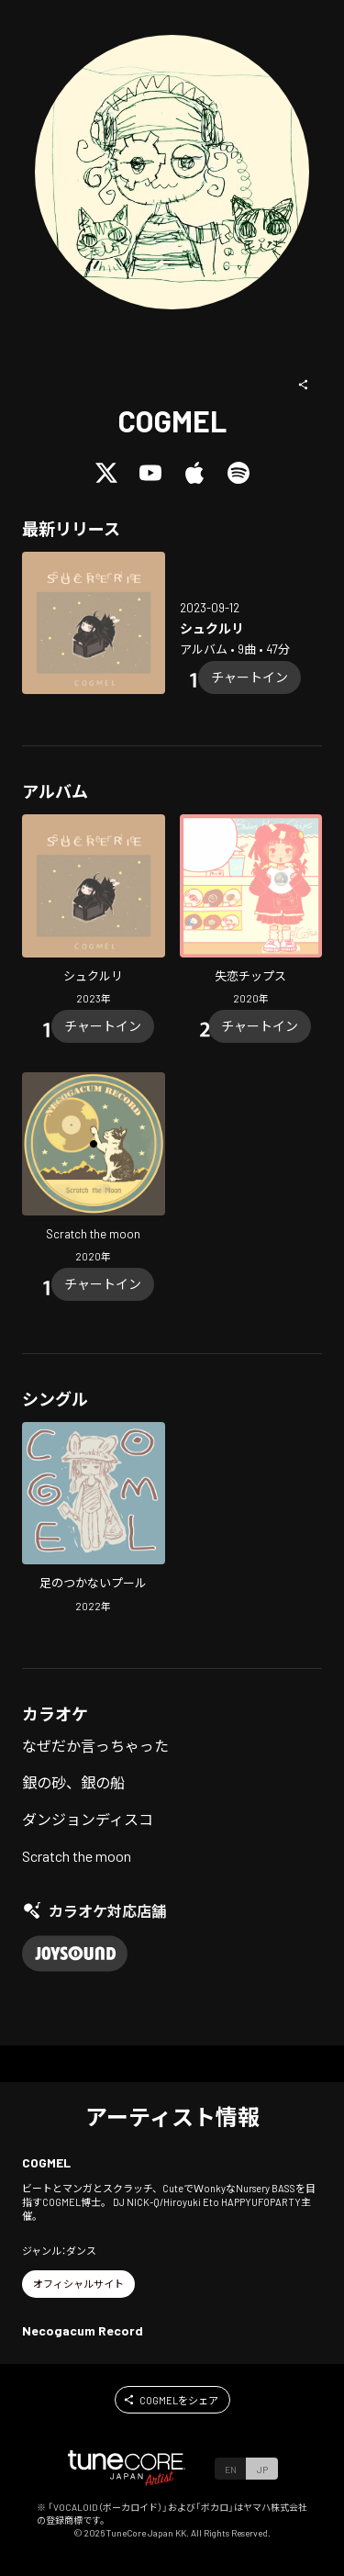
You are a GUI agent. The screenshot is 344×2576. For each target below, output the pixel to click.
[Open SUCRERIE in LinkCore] (93, 623)
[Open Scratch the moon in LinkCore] (93, 1170)
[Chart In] (249, 677)
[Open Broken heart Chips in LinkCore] (251, 912)
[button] (303, 384)
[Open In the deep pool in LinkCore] (93, 1520)
